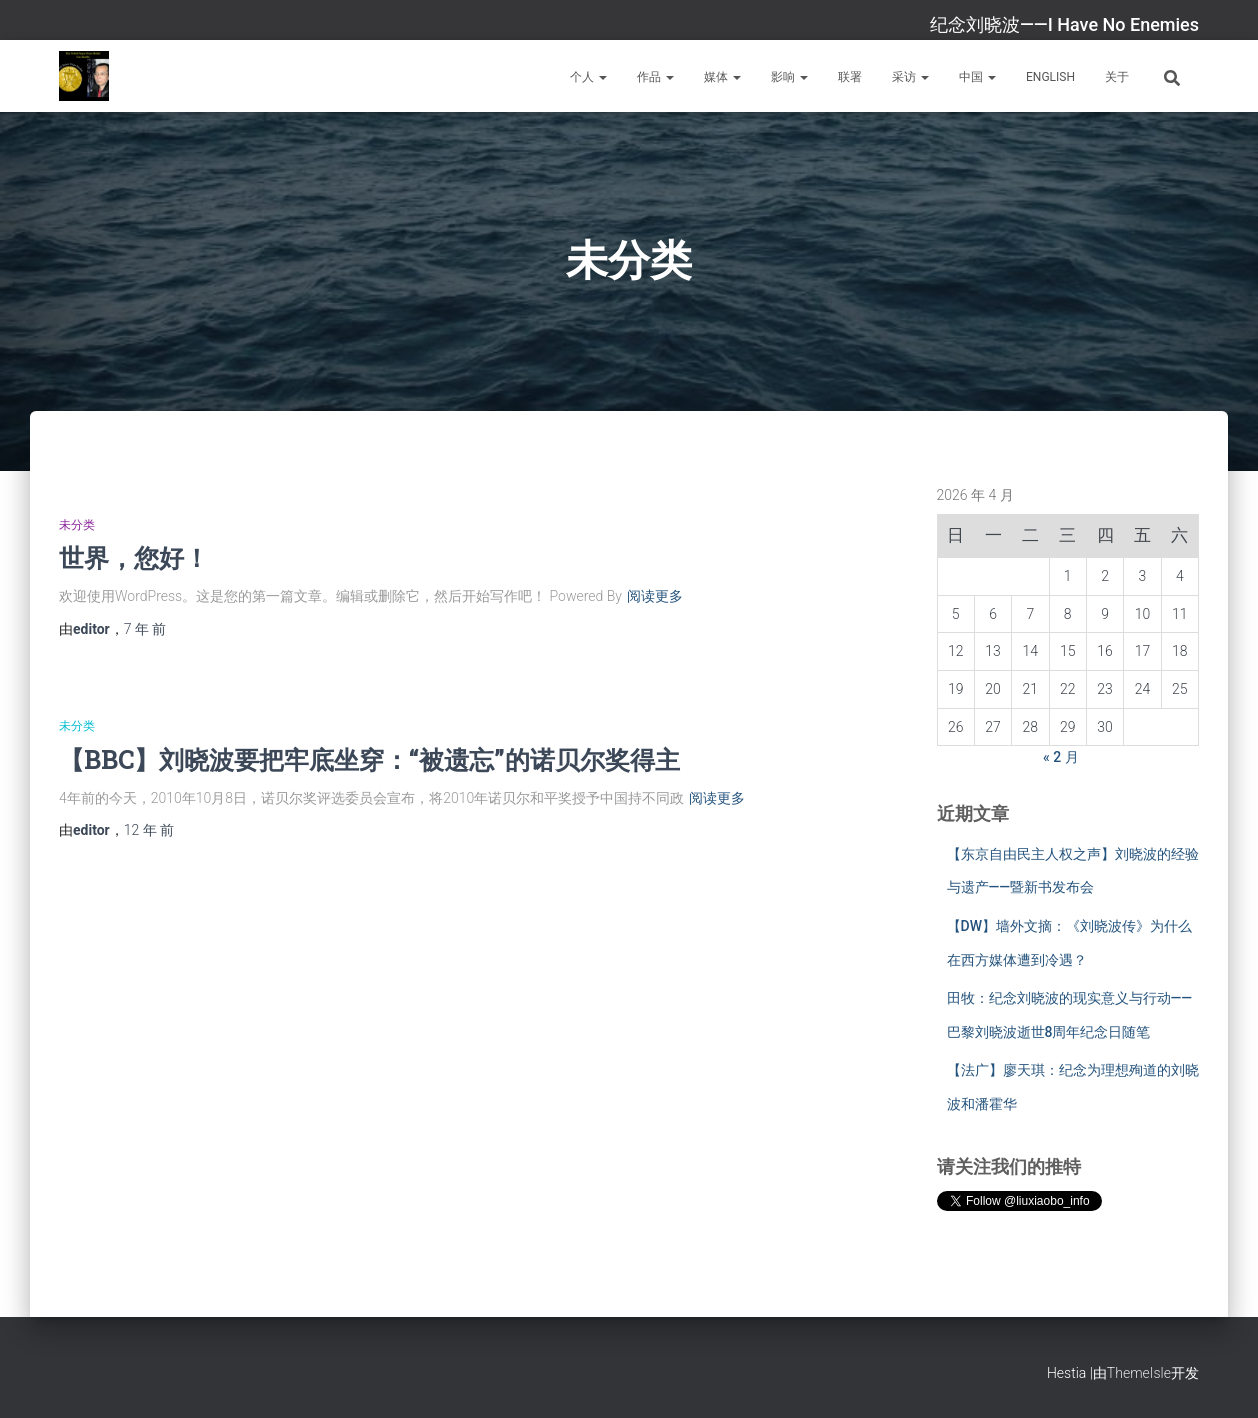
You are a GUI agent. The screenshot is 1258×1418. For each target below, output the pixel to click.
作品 (655, 77)
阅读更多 (655, 596)
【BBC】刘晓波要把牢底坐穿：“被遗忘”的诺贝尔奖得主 (369, 759)
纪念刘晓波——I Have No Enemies (1064, 24)
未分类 (77, 525)
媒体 (722, 77)
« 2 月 (1061, 757)
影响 (789, 77)
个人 (588, 77)
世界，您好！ (134, 557)
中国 (977, 77)
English (1050, 77)
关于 (1117, 77)
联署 (850, 77)
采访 (910, 77)
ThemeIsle (1139, 1373)
